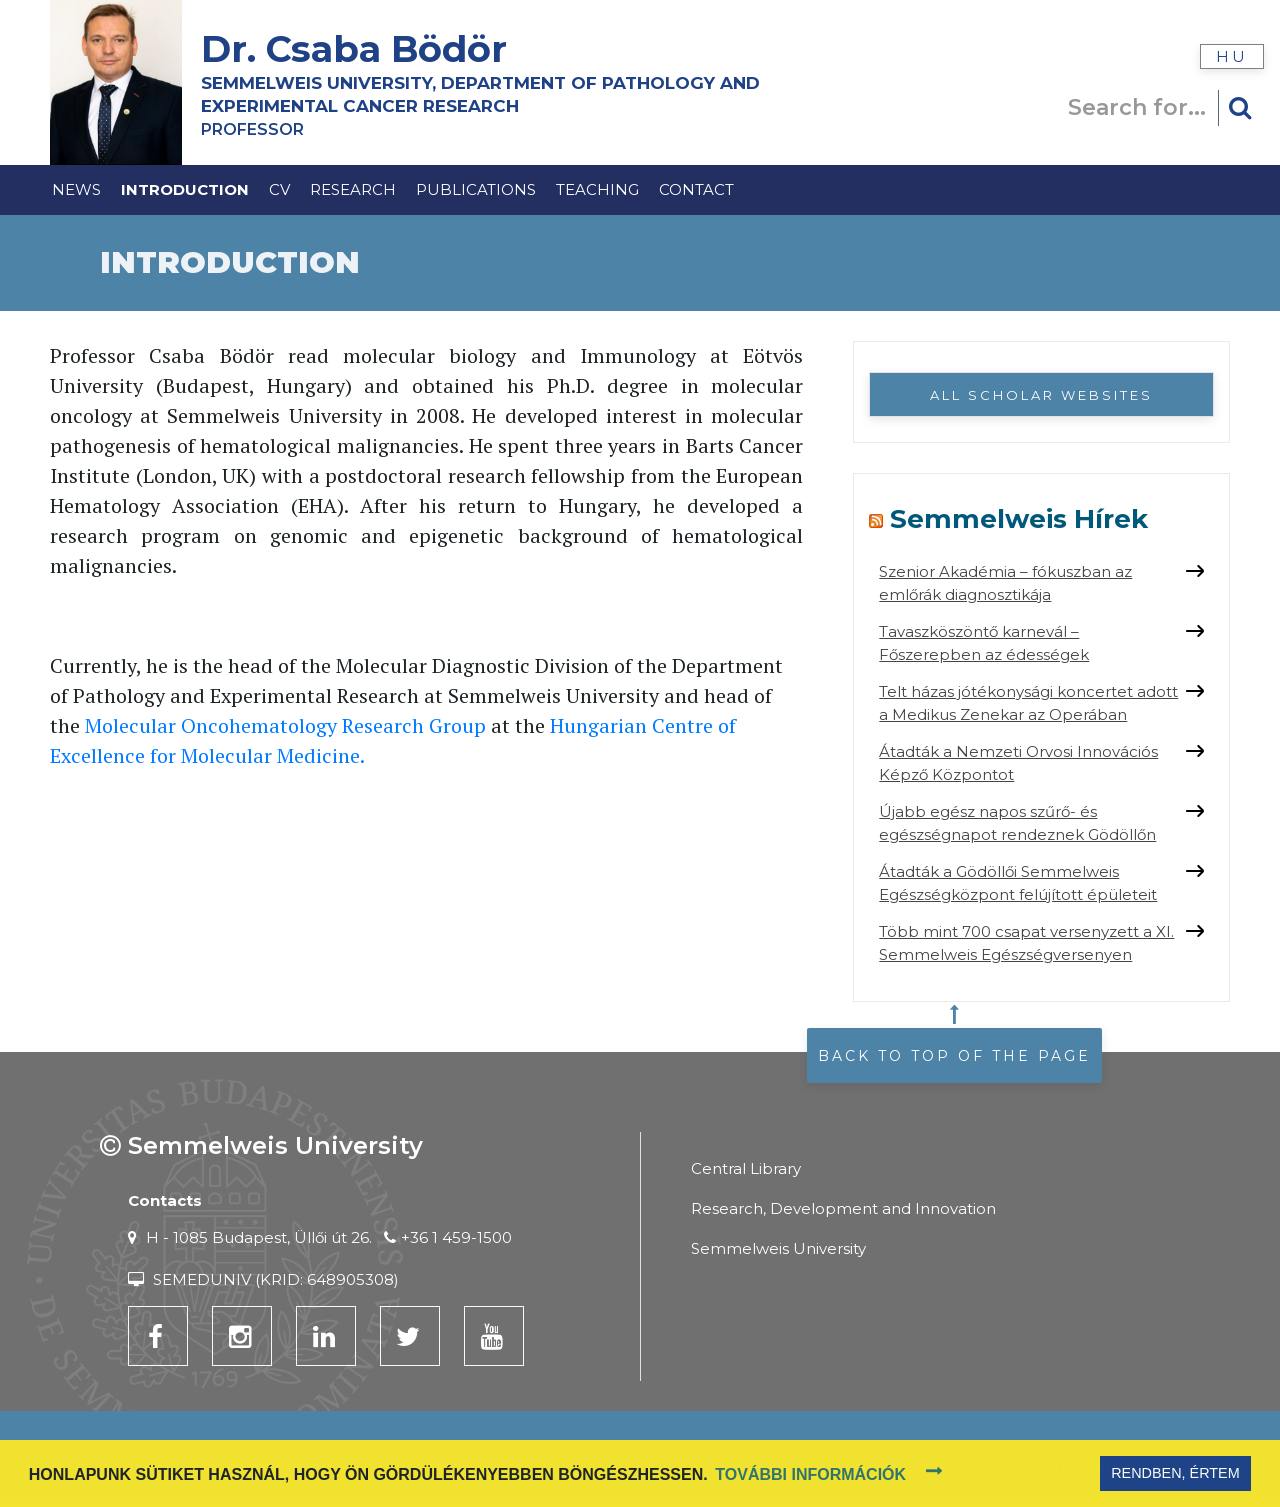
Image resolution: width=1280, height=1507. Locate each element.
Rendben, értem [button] (1175, 1473)
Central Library (746, 1168)
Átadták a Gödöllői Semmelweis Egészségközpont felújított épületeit (1018, 883)
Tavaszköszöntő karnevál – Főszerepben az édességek (984, 643)
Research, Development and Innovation (843, 1208)
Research (353, 189)
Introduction (185, 189)
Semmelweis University (778, 1248)
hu (1232, 56)
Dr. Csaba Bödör (359, 48)
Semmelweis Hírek (1019, 519)
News (76, 189)
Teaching (597, 189)
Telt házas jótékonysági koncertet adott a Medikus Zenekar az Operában (1028, 703)
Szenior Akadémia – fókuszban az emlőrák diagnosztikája (1005, 583)
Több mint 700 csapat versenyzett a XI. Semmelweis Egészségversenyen (1026, 943)
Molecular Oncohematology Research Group (285, 725)
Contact (696, 189)
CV (279, 189)
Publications (476, 189)
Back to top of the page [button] (954, 1056)
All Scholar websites (1041, 395)
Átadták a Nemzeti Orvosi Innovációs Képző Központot (1018, 763)
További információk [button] (810, 1474)
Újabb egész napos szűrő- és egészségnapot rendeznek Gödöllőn (1017, 823)
